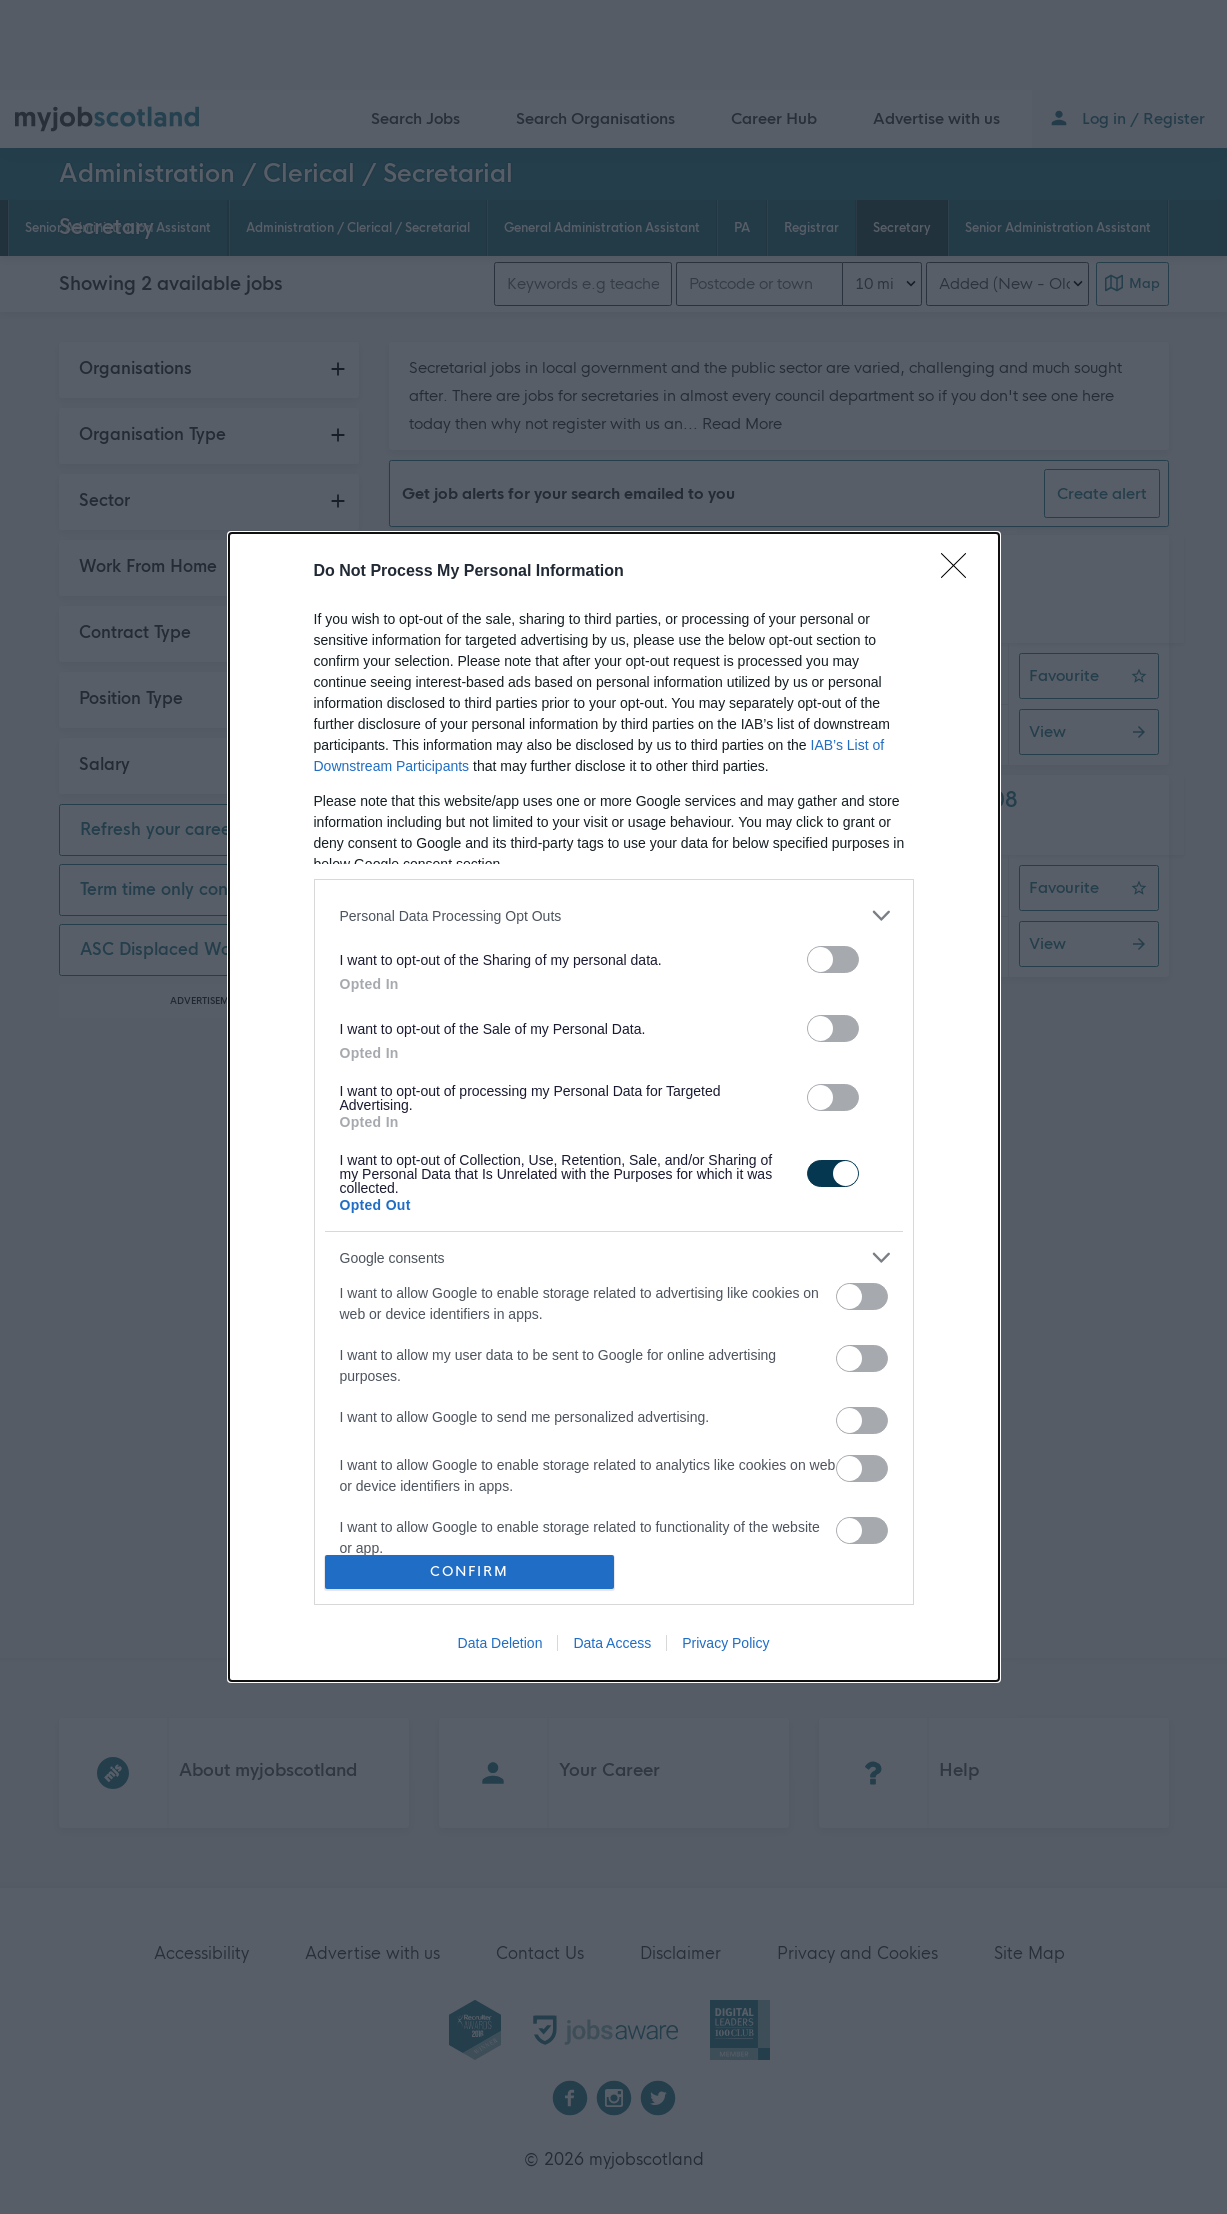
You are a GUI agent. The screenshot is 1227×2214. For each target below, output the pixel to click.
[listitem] (614, 915)
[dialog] (614, 1106)
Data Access (612, 1643)
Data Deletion (500, 1643)
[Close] (960, 572)
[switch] (833, 959)
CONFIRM (469, 1571)
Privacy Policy (725, 1643)
